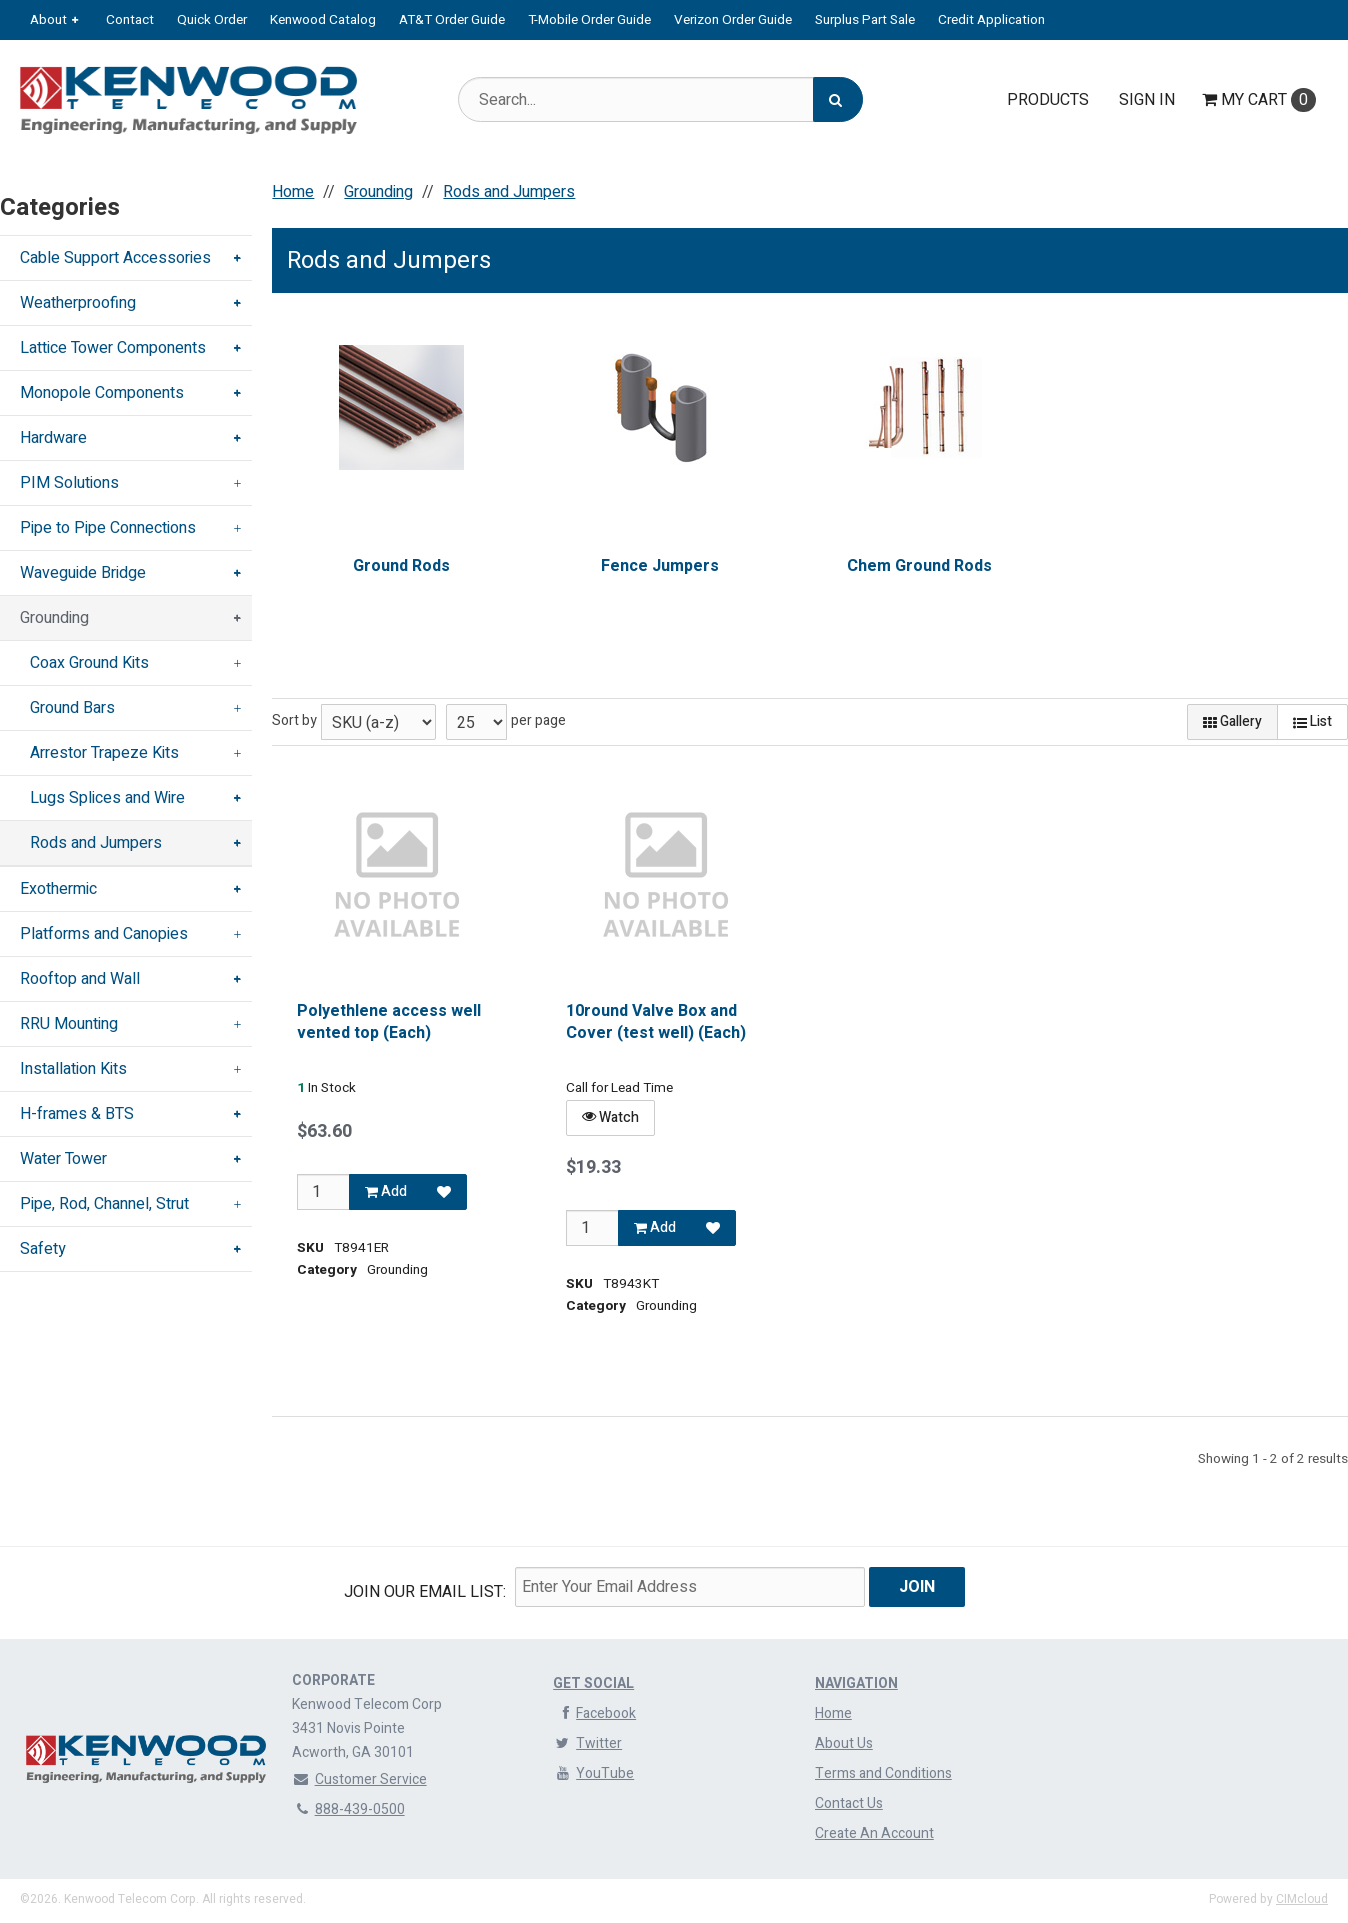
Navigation (856, 1683)
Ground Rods (401, 566)
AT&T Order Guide (452, 20)
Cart (1259, 100)
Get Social (593, 1683)
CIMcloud (1302, 1899)
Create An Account (874, 1833)
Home (833, 1713)
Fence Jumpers (661, 566)
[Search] (838, 99)
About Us (844, 1743)
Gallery (1232, 721)
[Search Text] (660, 99)
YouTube (593, 1773)
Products (1048, 100)
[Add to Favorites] (445, 1192)
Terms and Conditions (883, 1773)
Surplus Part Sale (865, 20)
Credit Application (991, 20)
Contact (130, 20)
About (48, 20)
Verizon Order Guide (733, 20)
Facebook (594, 1713)
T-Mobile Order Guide (589, 20)
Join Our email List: (425, 1592)
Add (387, 1191)
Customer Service (359, 1779)
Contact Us (849, 1803)
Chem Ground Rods (919, 566)
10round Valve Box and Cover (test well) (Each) (656, 1022)
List (1312, 721)
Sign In (1147, 100)
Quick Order (212, 20)
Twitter (587, 1743)
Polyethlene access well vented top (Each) (389, 1022)
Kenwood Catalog (323, 20)
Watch (610, 1117)
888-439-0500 (348, 1809)
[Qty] (323, 1192)
